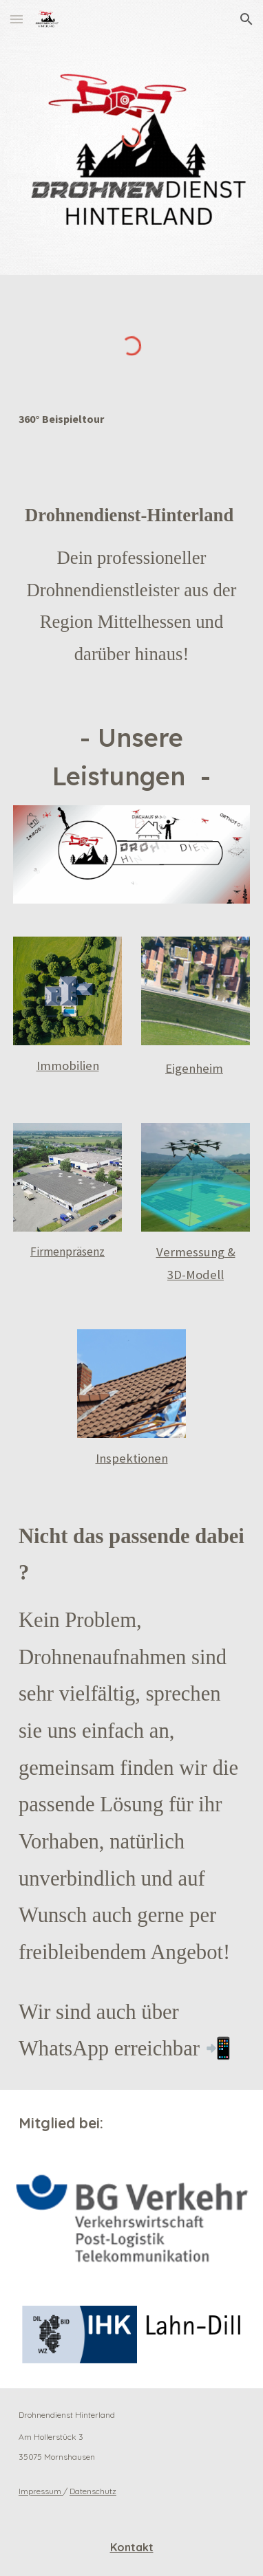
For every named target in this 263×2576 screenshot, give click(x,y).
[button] (16, 19)
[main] (131, 419)
